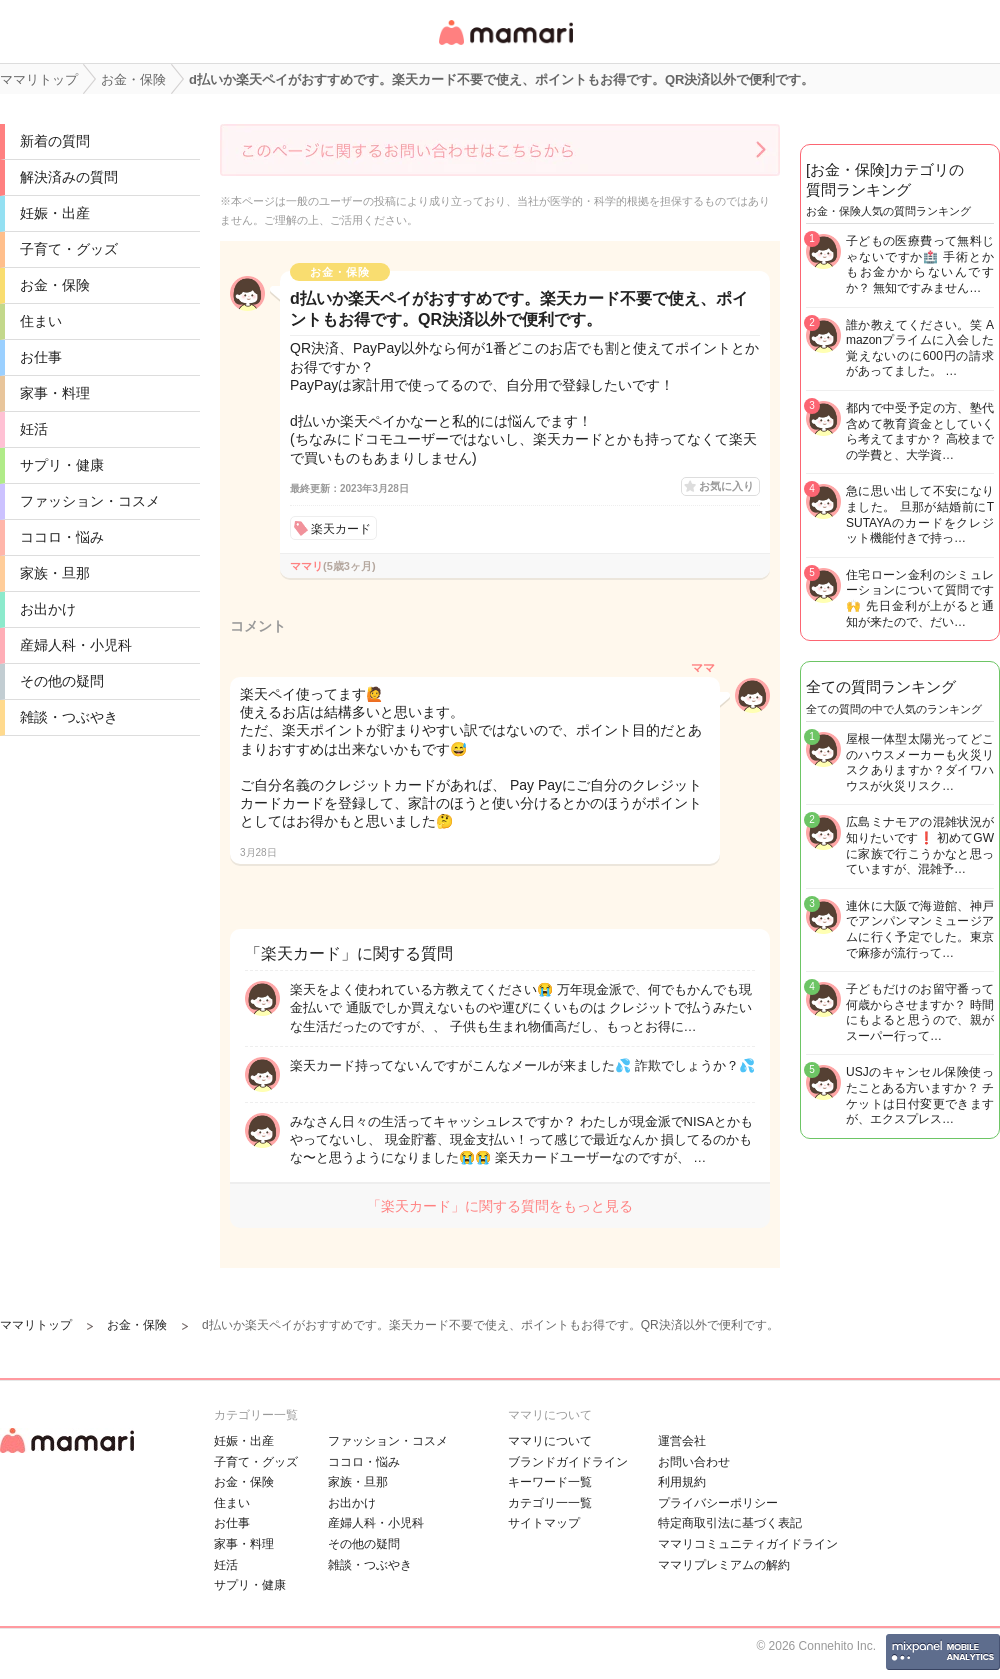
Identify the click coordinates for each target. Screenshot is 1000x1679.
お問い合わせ (694, 1462)
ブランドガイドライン (568, 1462)
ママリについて (550, 1441)
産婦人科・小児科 (76, 645)
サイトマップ (544, 1523)
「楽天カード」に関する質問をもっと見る (500, 1206)
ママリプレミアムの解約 (724, 1565)
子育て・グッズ (69, 249)
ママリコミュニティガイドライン (748, 1544)
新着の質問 (55, 141)
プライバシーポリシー (718, 1503)
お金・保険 (55, 285)
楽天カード (341, 529)
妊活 (34, 429)
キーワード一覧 (550, 1482)
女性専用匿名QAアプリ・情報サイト (505, 46)
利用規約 (682, 1482)
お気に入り (726, 486)
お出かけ (48, 609)
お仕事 (41, 357)
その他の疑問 (62, 681)
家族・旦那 (55, 573)
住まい (41, 321)
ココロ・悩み (62, 537)
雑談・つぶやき (69, 717)
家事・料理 (55, 393)
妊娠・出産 (55, 213)
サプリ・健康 (62, 465)
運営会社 (682, 1441)
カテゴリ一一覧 (550, 1503)
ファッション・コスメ (90, 501)
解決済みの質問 (69, 177)
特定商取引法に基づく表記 (730, 1523)
